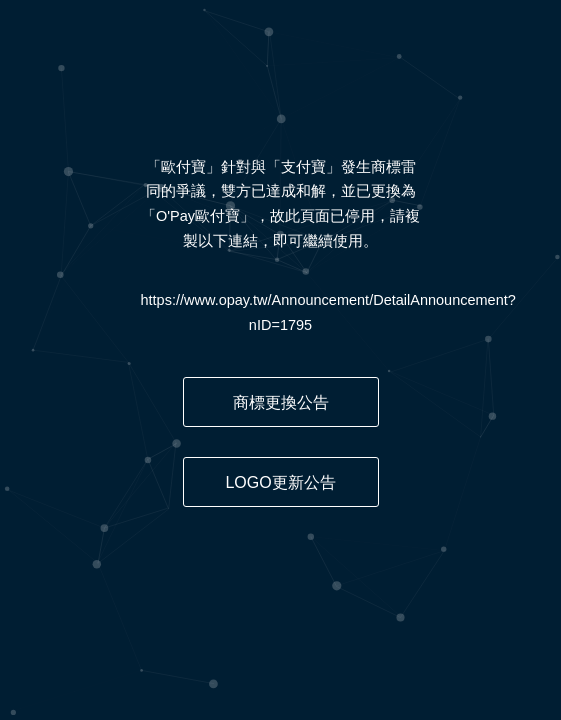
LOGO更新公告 (280, 482)
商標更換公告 (281, 402)
